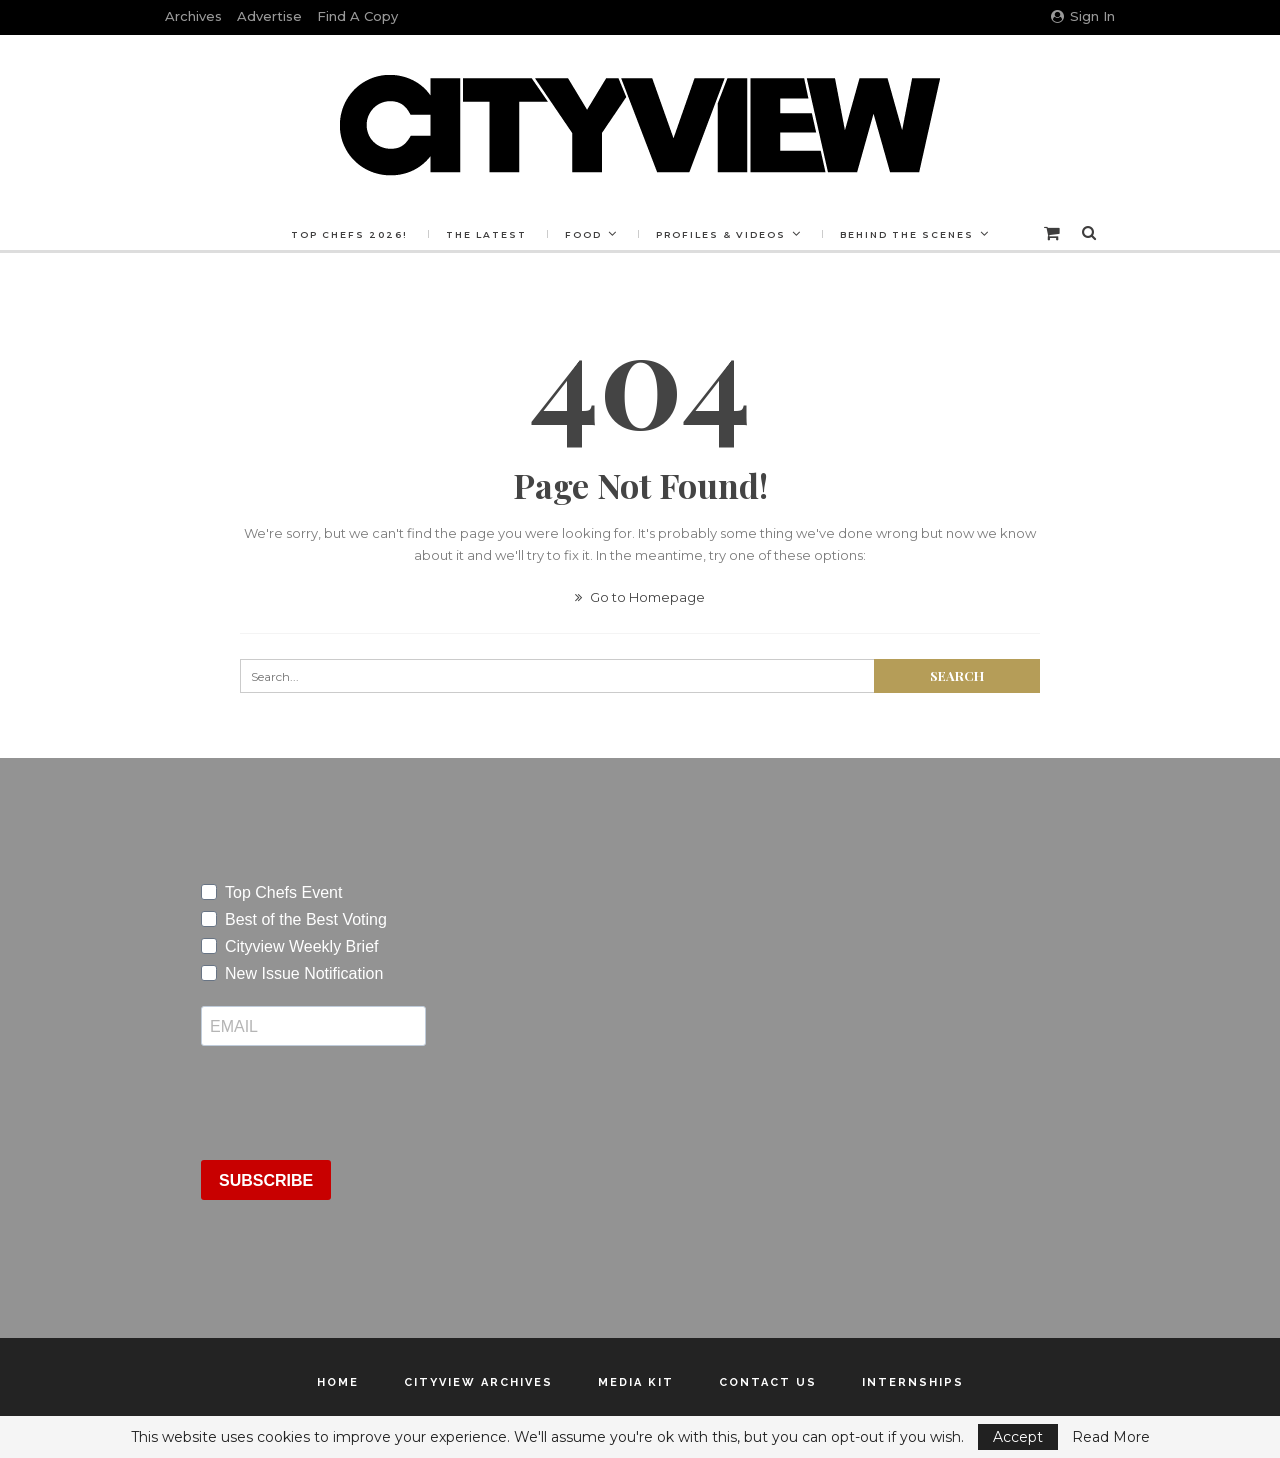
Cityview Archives (478, 1382)
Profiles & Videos (721, 234)
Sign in (1083, 16)
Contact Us (768, 1382)
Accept (1018, 1437)
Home (338, 1382)
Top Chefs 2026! (349, 234)
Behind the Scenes (907, 234)
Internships (913, 1382)
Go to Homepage (640, 597)
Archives (193, 16)
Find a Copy (357, 16)
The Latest (486, 234)
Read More (1111, 1437)
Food (583, 234)
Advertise (269, 16)
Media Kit (636, 1382)
